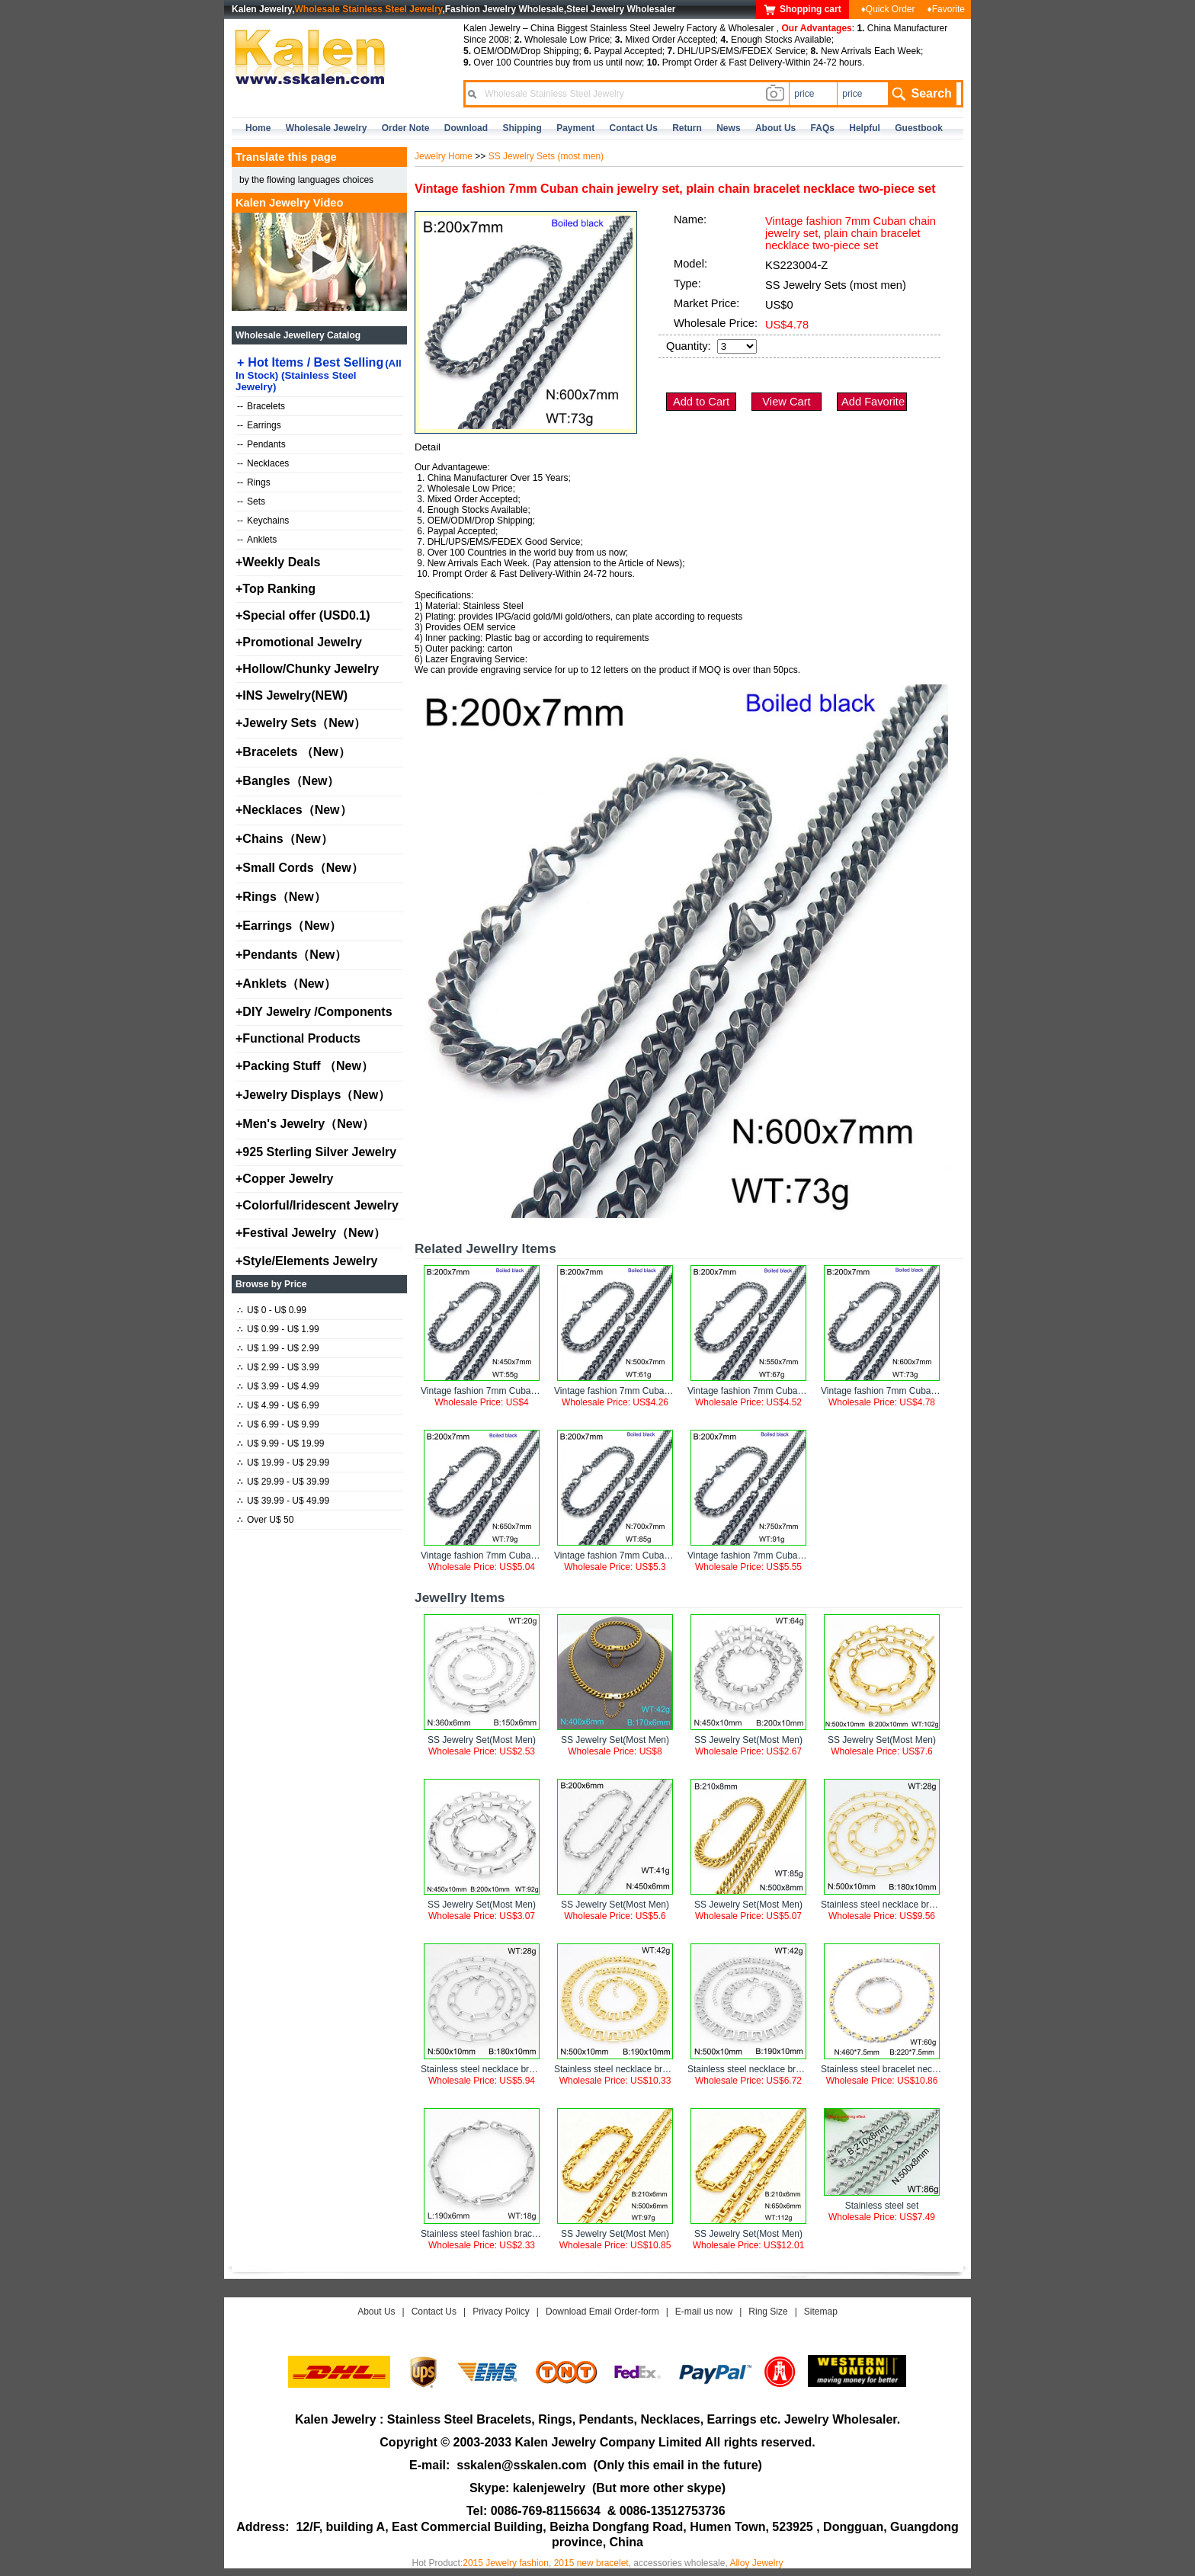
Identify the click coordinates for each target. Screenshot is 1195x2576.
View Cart (786, 402)
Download (466, 128)
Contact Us (434, 2311)
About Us (376, 2311)
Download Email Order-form (602, 2311)
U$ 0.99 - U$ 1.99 (278, 1329)
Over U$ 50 (265, 1519)
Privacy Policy (501, 2311)
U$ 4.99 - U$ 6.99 (278, 1405)
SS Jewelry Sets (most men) (546, 156)
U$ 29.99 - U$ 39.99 (283, 1481)
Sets (251, 501)
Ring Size (767, 2311)
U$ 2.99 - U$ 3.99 (278, 1367)
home (258, 128)
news (728, 128)
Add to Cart (701, 402)
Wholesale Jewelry (326, 128)
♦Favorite (946, 9)
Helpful (864, 128)
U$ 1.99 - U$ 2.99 (278, 1348)
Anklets (257, 539)
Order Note (406, 128)
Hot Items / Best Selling (318, 374)
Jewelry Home (444, 156)
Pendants (261, 444)
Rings (254, 482)
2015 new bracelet (591, 2563)
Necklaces (263, 463)
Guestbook (919, 128)
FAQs (823, 128)
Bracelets (261, 406)
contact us (634, 128)
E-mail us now (703, 2311)
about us (775, 128)
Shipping (521, 128)
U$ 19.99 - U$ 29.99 (283, 1462)
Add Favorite (873, 402)
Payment (575, 128)
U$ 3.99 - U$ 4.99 (278, 1386)
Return (687, 128)
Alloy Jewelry (756, 2563)
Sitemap (821, 2311)
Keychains (263, 520)
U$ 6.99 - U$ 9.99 (278, 1424)
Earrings (259, 425)
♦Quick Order (888, 9)
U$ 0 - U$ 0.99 (271, 1310)
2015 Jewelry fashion (506, 2563)
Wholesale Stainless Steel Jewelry (369, 9)
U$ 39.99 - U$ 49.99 (283, 1500)
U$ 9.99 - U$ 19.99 (280, 1443)
